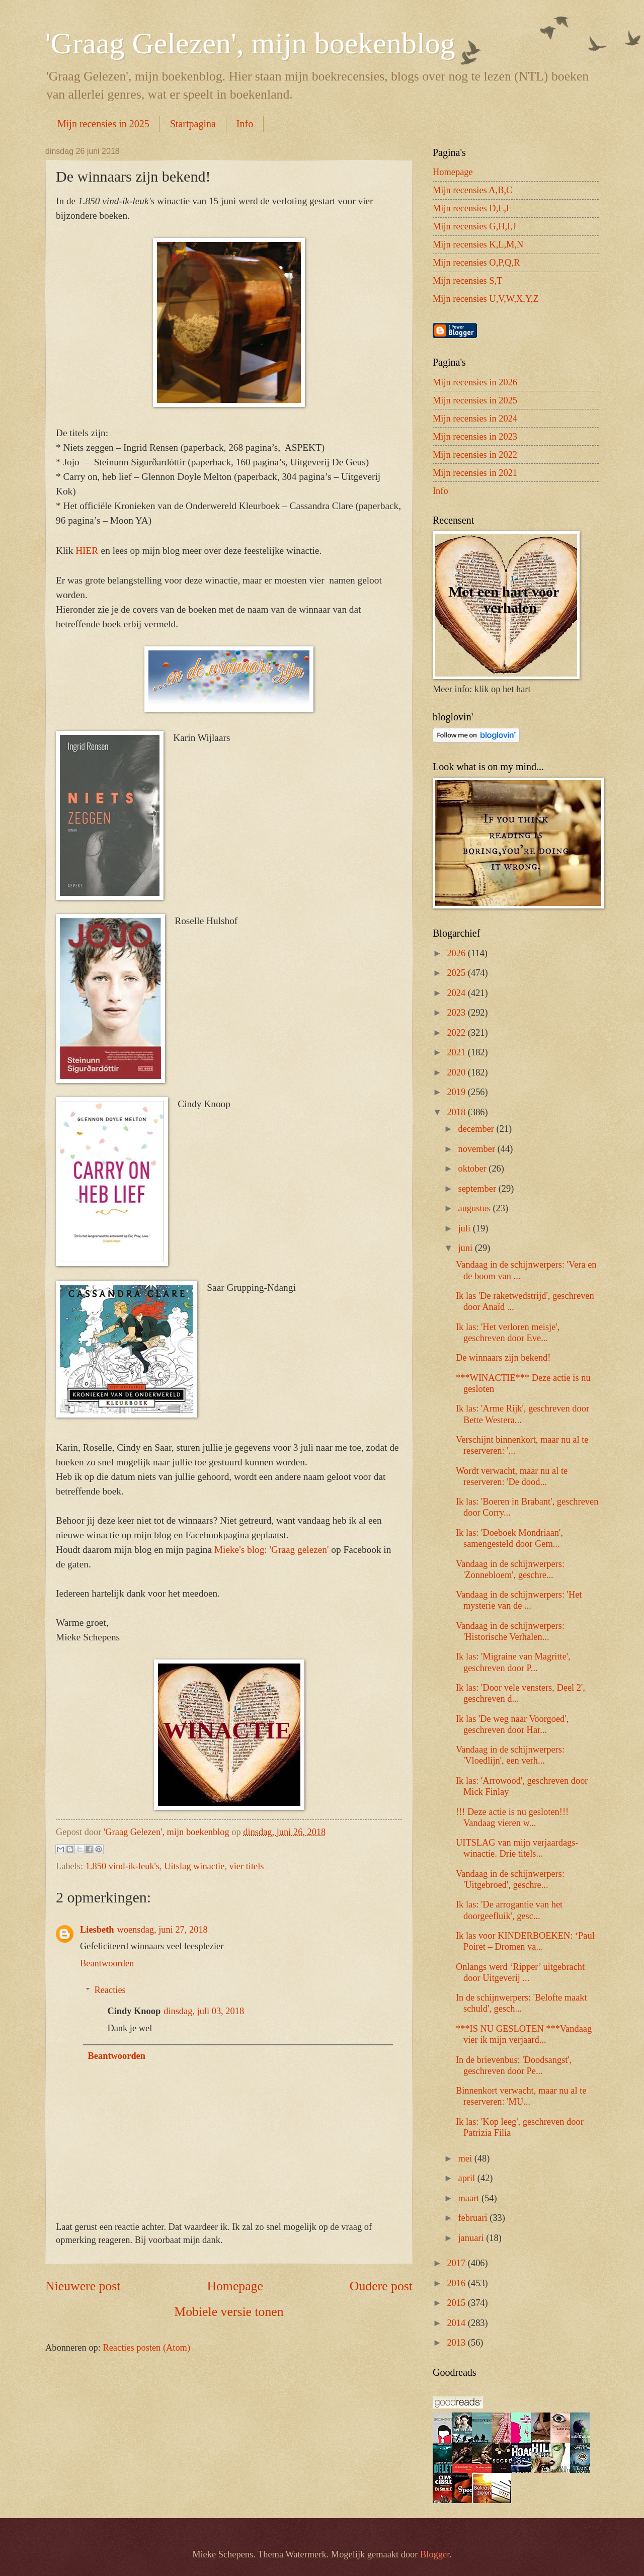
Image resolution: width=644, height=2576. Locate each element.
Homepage (235, 2286)
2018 (457, 1112)
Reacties (109, 1990)
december (477, 1129)
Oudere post (381, 2286)
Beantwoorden (107, 1963)
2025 (457, 973)
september (478, 1189)
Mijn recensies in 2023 (475, 437)
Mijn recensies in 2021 (475, 473)
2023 (457, 1013)
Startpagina (193, 123)
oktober (473, 1169)
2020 (457, 1072)
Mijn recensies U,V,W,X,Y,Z (486, 299)
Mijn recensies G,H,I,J (474, 226)
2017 (457, 2263)
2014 (457, 2323)
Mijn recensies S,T (467, 281)
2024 (457, 993)
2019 (457, 1092)
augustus (475, 1208)
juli (465, 1228)
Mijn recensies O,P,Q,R (476, 263)
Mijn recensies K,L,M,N (478, 244)
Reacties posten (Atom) (146, 2348)
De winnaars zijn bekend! (503, 1358)
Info (244, 123)
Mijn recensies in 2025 (103, 123)
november (478, 1149)
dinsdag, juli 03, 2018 (204, 2011)
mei (466, 2158)
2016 (457, 2283)
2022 (457, 1033)
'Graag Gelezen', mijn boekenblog (250, 43)
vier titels (246, 1866)
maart (469, 2198)
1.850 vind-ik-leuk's (122, 1866)
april (467, 2178)
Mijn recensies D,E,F (472, 208)
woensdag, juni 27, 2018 (162, 1930)
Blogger (434, 2554)
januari (472, 2238)
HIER (88, 550)
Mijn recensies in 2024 (475, 418)
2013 (457, 2343)
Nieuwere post (82, 2286)
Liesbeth (97, 1930)
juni (466, 1248)
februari (474, 2218)
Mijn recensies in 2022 (475, 455)
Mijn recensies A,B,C (472, 190)
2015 (457, 2303)
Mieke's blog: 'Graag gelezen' (271, 1549)
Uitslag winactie (194, 1866)
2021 (457, 1052)
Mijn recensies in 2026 (475, 382)
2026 (457, 953)
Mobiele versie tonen (228, 2311)
